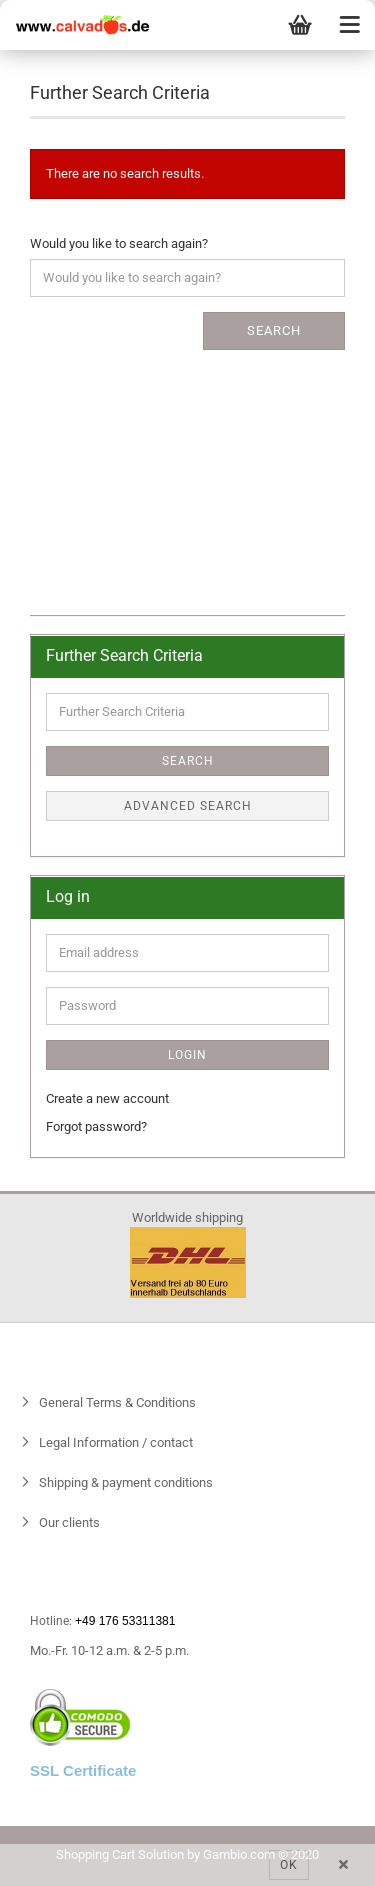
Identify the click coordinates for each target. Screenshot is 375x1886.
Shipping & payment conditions (124, 1482)
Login (187, 1055)
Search (274, 330)
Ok (289, 1865)
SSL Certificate (83, 1770)
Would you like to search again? (119, 243)
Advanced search (188, 806)
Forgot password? (96, 1126)
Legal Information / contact (114, 1442)
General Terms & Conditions (116, 1402)
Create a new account (107, 1098)
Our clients (68, 1522)
